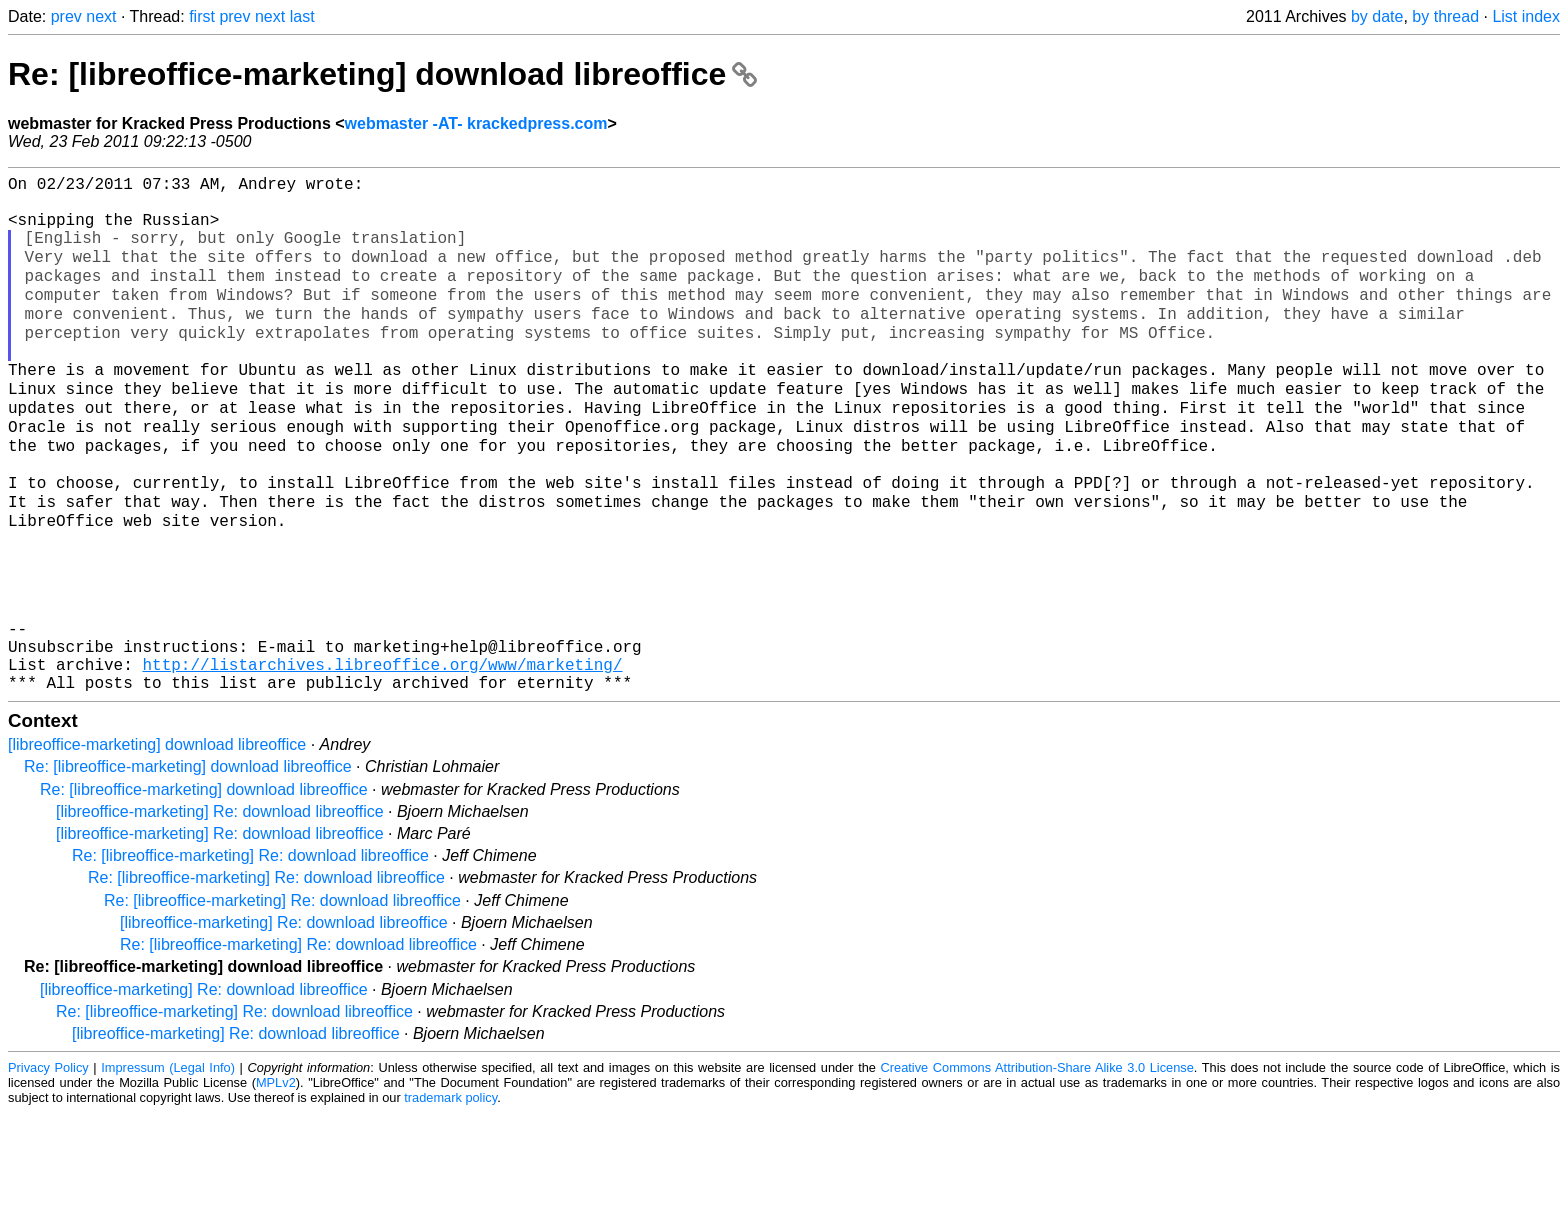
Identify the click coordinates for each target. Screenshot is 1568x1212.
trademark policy (450, 1196)
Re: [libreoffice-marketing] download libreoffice (382, 74)
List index (1526, 16)
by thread (1445, 16)
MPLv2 (276, 1181)
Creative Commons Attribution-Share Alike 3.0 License (1037, 1166)
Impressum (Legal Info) (168, 1166)
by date (1377, 16)
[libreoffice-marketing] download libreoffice (157, 843)
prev (66, 16)
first (202, 16)
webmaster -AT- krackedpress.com (476, 123)
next (101, 16)
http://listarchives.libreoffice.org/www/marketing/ (382, 759)
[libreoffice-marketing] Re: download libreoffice (220, 910)
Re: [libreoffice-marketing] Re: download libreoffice (250, 954)
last (302, 16)
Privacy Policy (48, 1166)
